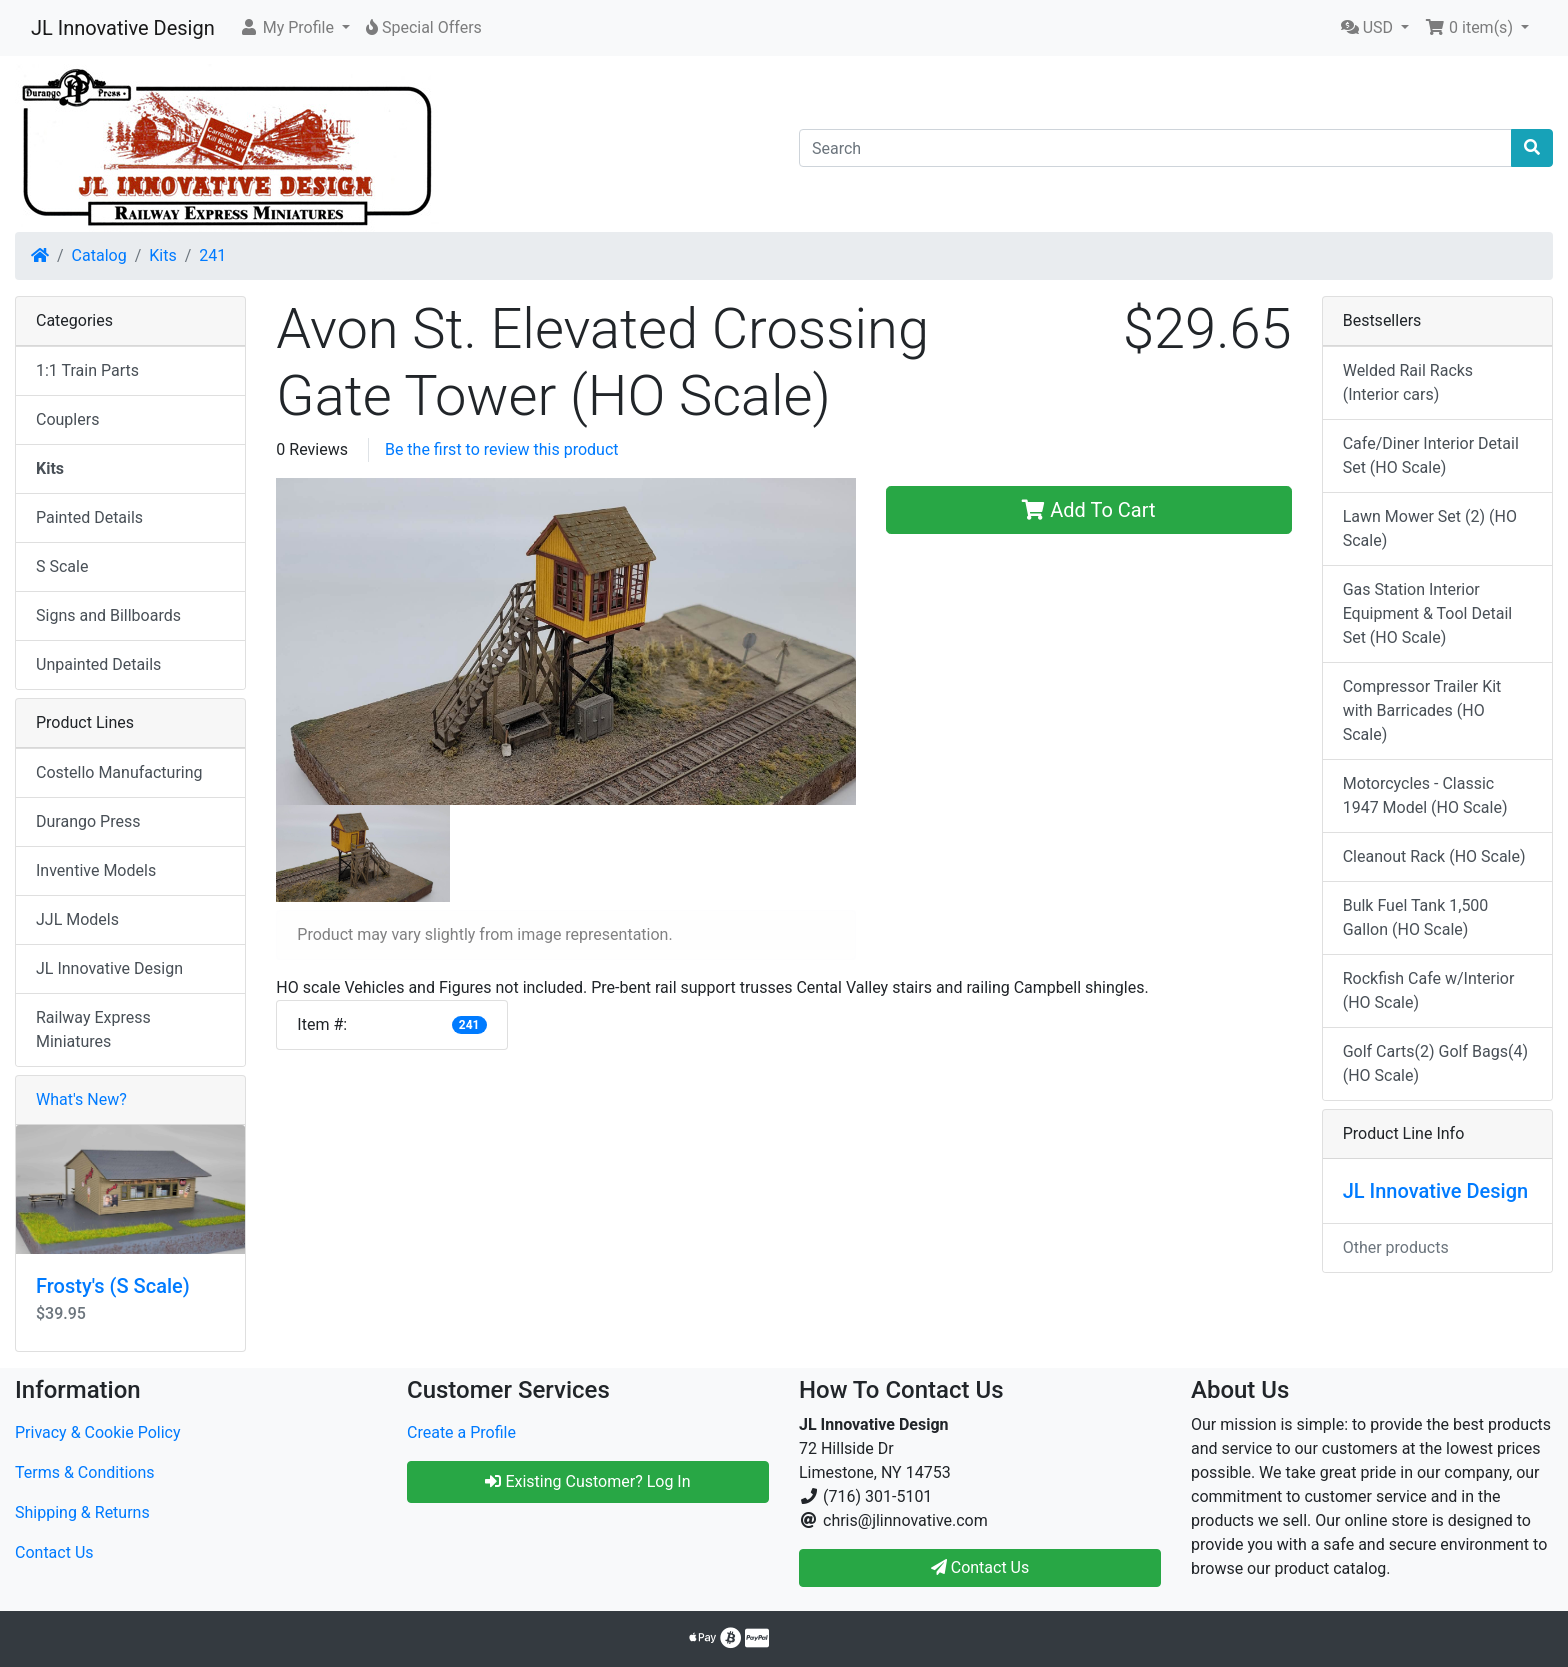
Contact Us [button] (980, 1567)
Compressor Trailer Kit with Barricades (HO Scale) (1422, 710)
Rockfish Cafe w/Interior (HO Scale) (1429, 990)
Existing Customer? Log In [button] (587, 1481)
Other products (1396, 1247)
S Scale (62, 566)
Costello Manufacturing (119, 772)
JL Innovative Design (123, 28)
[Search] (1155, 148)
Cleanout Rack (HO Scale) (1434, 856)
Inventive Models (96, 870)
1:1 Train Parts (87, 370)
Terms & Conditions (85, 1472)
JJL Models (77, 919)
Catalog (99, 255)
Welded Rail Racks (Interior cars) (1408, 382)
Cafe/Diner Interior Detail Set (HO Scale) (1431, 455)
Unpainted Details (98, 664)
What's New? (81, 1099)
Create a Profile (461, 1432)
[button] (294, 28)
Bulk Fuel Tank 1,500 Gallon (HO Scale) (1416, 917)
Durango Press (88, 821)
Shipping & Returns (82, 1512)
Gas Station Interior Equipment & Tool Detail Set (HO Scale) (1427, 613)
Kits (162, 255)
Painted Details (89, 517)
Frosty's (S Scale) (113, 1286)
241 (212, 255)
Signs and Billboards (108, 615)
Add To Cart (1088, 510)
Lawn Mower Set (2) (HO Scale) (1430, 528)
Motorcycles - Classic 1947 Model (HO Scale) (1425, 795)
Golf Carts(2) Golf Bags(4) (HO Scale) (1435, 1063)
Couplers (67, 419)
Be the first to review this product (502, 449)
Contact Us (54, 1552)
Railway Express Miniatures (93, 1029)
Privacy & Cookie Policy (98, 1432)
